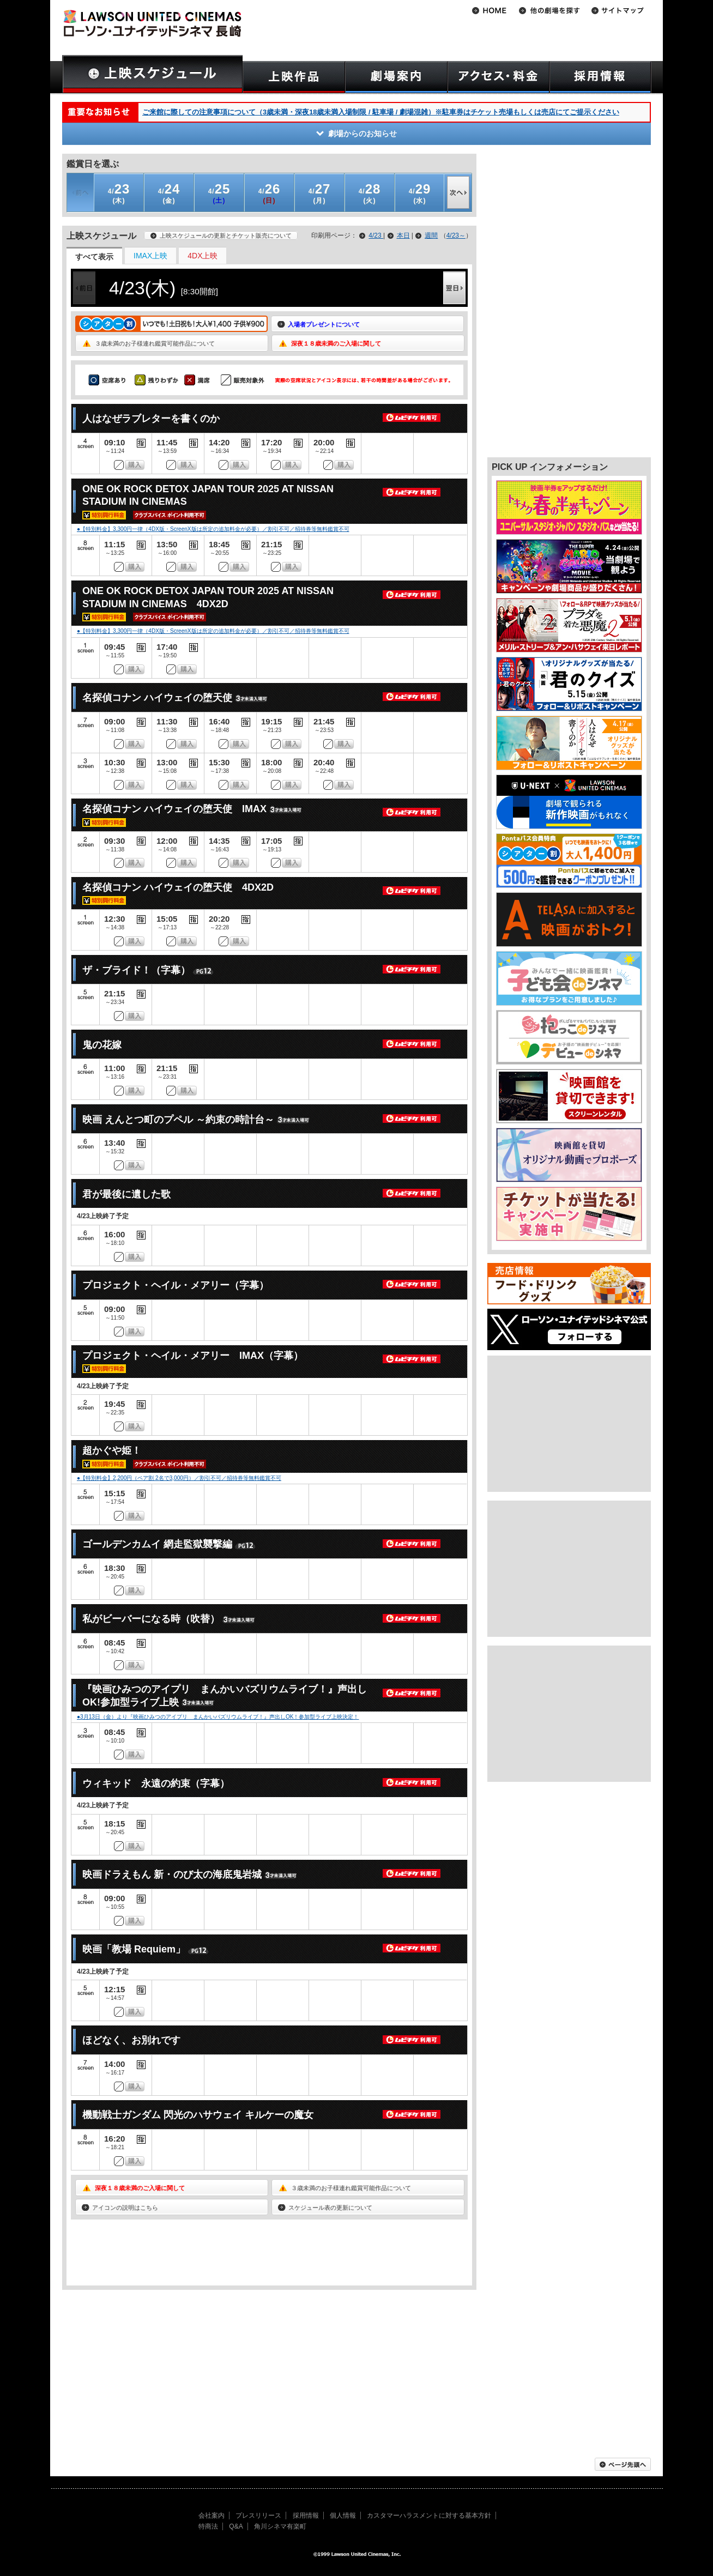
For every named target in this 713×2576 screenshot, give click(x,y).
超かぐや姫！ (111, 1450)
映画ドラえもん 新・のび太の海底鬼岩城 (172, 1874)
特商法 (208, 2526)
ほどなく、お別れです (131, 2040)
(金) (169, 193)
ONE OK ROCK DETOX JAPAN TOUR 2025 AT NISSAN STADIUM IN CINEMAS (208, 495)
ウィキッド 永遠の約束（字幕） (155, 1783)
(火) (370, 193)
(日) (269, 193)
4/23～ (456, 235)
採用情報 (306, 2515)
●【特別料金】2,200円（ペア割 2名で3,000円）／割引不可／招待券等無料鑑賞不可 (179, 1478)
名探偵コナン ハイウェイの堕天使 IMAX (174, 808)
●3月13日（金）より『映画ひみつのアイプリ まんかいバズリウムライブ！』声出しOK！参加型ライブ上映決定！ (218, 1717)
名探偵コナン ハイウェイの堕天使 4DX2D (178, 887)
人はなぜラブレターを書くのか (151, 418)
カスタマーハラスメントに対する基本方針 (429, 2515)
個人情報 (343, 2515)
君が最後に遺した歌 (126, 1194)
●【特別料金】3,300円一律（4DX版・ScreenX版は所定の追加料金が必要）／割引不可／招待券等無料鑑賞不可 (213, 529)
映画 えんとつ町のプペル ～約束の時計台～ (178, 1119)
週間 (431, 235)
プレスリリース (258, 2515)
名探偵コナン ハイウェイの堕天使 (157, 697)
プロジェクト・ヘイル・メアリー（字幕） (175, 1285)
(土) (219, 193)
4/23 (375, 235)
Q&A (236, 2526)
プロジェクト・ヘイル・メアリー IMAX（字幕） (192, 1355)
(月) (320, 193)
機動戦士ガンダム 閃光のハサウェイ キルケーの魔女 (197, 2114)
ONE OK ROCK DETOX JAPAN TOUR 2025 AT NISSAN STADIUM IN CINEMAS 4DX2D (208, 597)
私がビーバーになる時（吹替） (151, 1618)
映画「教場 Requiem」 (133, 1949)
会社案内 (211, 2515)
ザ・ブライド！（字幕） (136, 970)
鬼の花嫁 (102, 1044)
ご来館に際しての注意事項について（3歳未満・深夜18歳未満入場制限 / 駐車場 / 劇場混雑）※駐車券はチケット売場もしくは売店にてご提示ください (380, 112)
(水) (420, 193)
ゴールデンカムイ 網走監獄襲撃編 (157, 1544)
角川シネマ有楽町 (280, 2526)
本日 (403, 235)
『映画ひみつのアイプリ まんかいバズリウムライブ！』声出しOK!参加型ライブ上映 (224, 1695)
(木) (119, 193)
